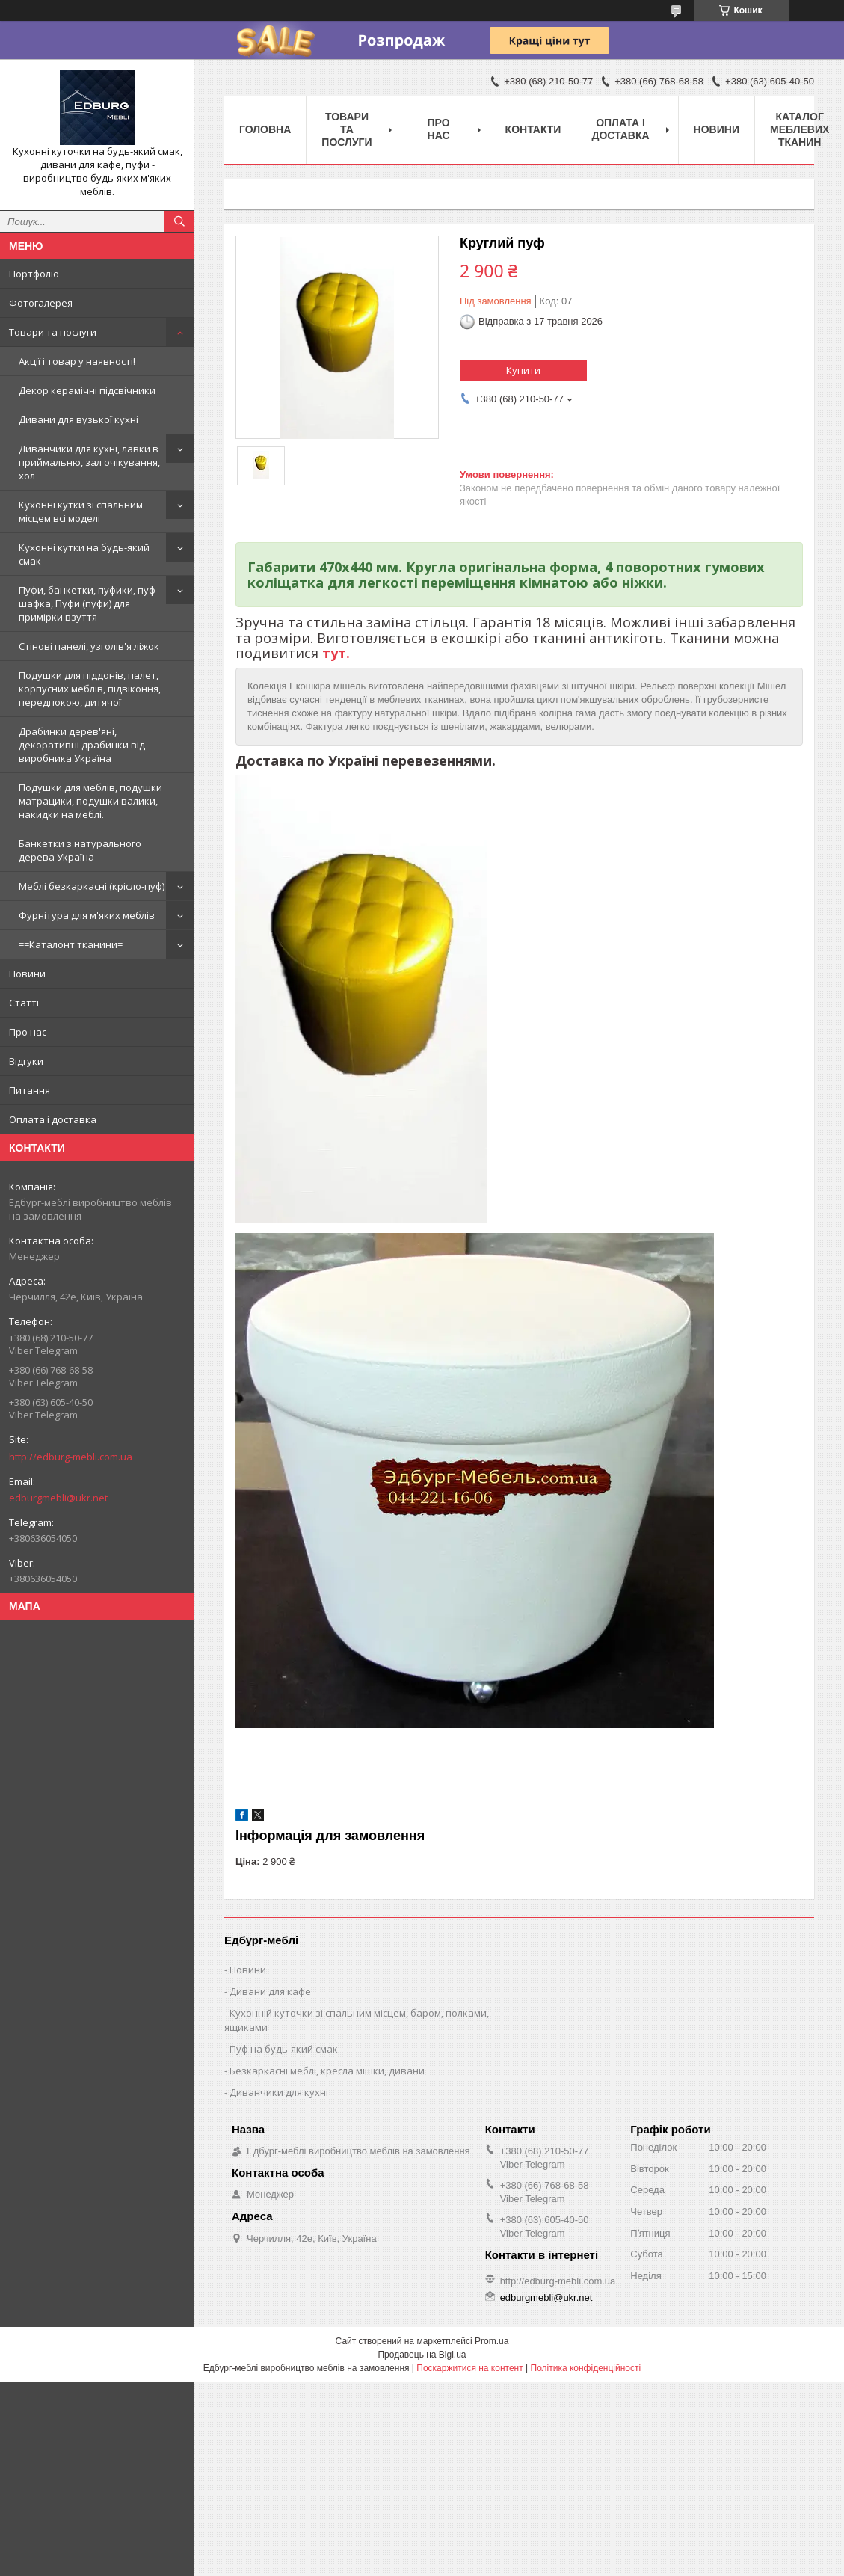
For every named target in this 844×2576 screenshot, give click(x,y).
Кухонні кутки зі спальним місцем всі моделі (81, 511)
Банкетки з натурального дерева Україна (80, 850)
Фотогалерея (41, 303)
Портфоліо (34, 273)
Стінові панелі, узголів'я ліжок (89, 646)
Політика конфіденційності (586, 2368)
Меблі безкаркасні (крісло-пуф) (91, 886)
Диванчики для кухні (279, 2092)
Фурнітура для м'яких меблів (87, 915)
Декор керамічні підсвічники (87, 390)
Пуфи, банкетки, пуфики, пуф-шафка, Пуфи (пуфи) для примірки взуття (88, 603)
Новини (27, 973)
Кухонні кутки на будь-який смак (84, 554)
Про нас (27, 1032)
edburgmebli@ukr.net (58, 1497)
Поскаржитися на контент (469, 2368)
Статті (24, 1002)
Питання (29, 1090)
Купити (523, 370)
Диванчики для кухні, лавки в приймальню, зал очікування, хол (89, 462)
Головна (265, 129)
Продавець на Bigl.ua (422, 2354)
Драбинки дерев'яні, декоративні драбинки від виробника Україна (82, 745)
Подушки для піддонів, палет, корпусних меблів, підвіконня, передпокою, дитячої (90, 688)
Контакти (533, 129)
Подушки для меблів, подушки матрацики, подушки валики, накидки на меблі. (90, 801)
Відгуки (26, 1061)
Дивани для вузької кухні (78, 419)
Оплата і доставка (52, 1119)
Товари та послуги (52, 332)
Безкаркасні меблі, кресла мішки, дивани (327, 2070)
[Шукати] (179, 221)
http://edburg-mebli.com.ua (70, 1456)
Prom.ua (491, 2341)
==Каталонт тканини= (71, 944)
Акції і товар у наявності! (77, 361)
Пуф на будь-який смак (284, 2049)
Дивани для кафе (270, 1991)
